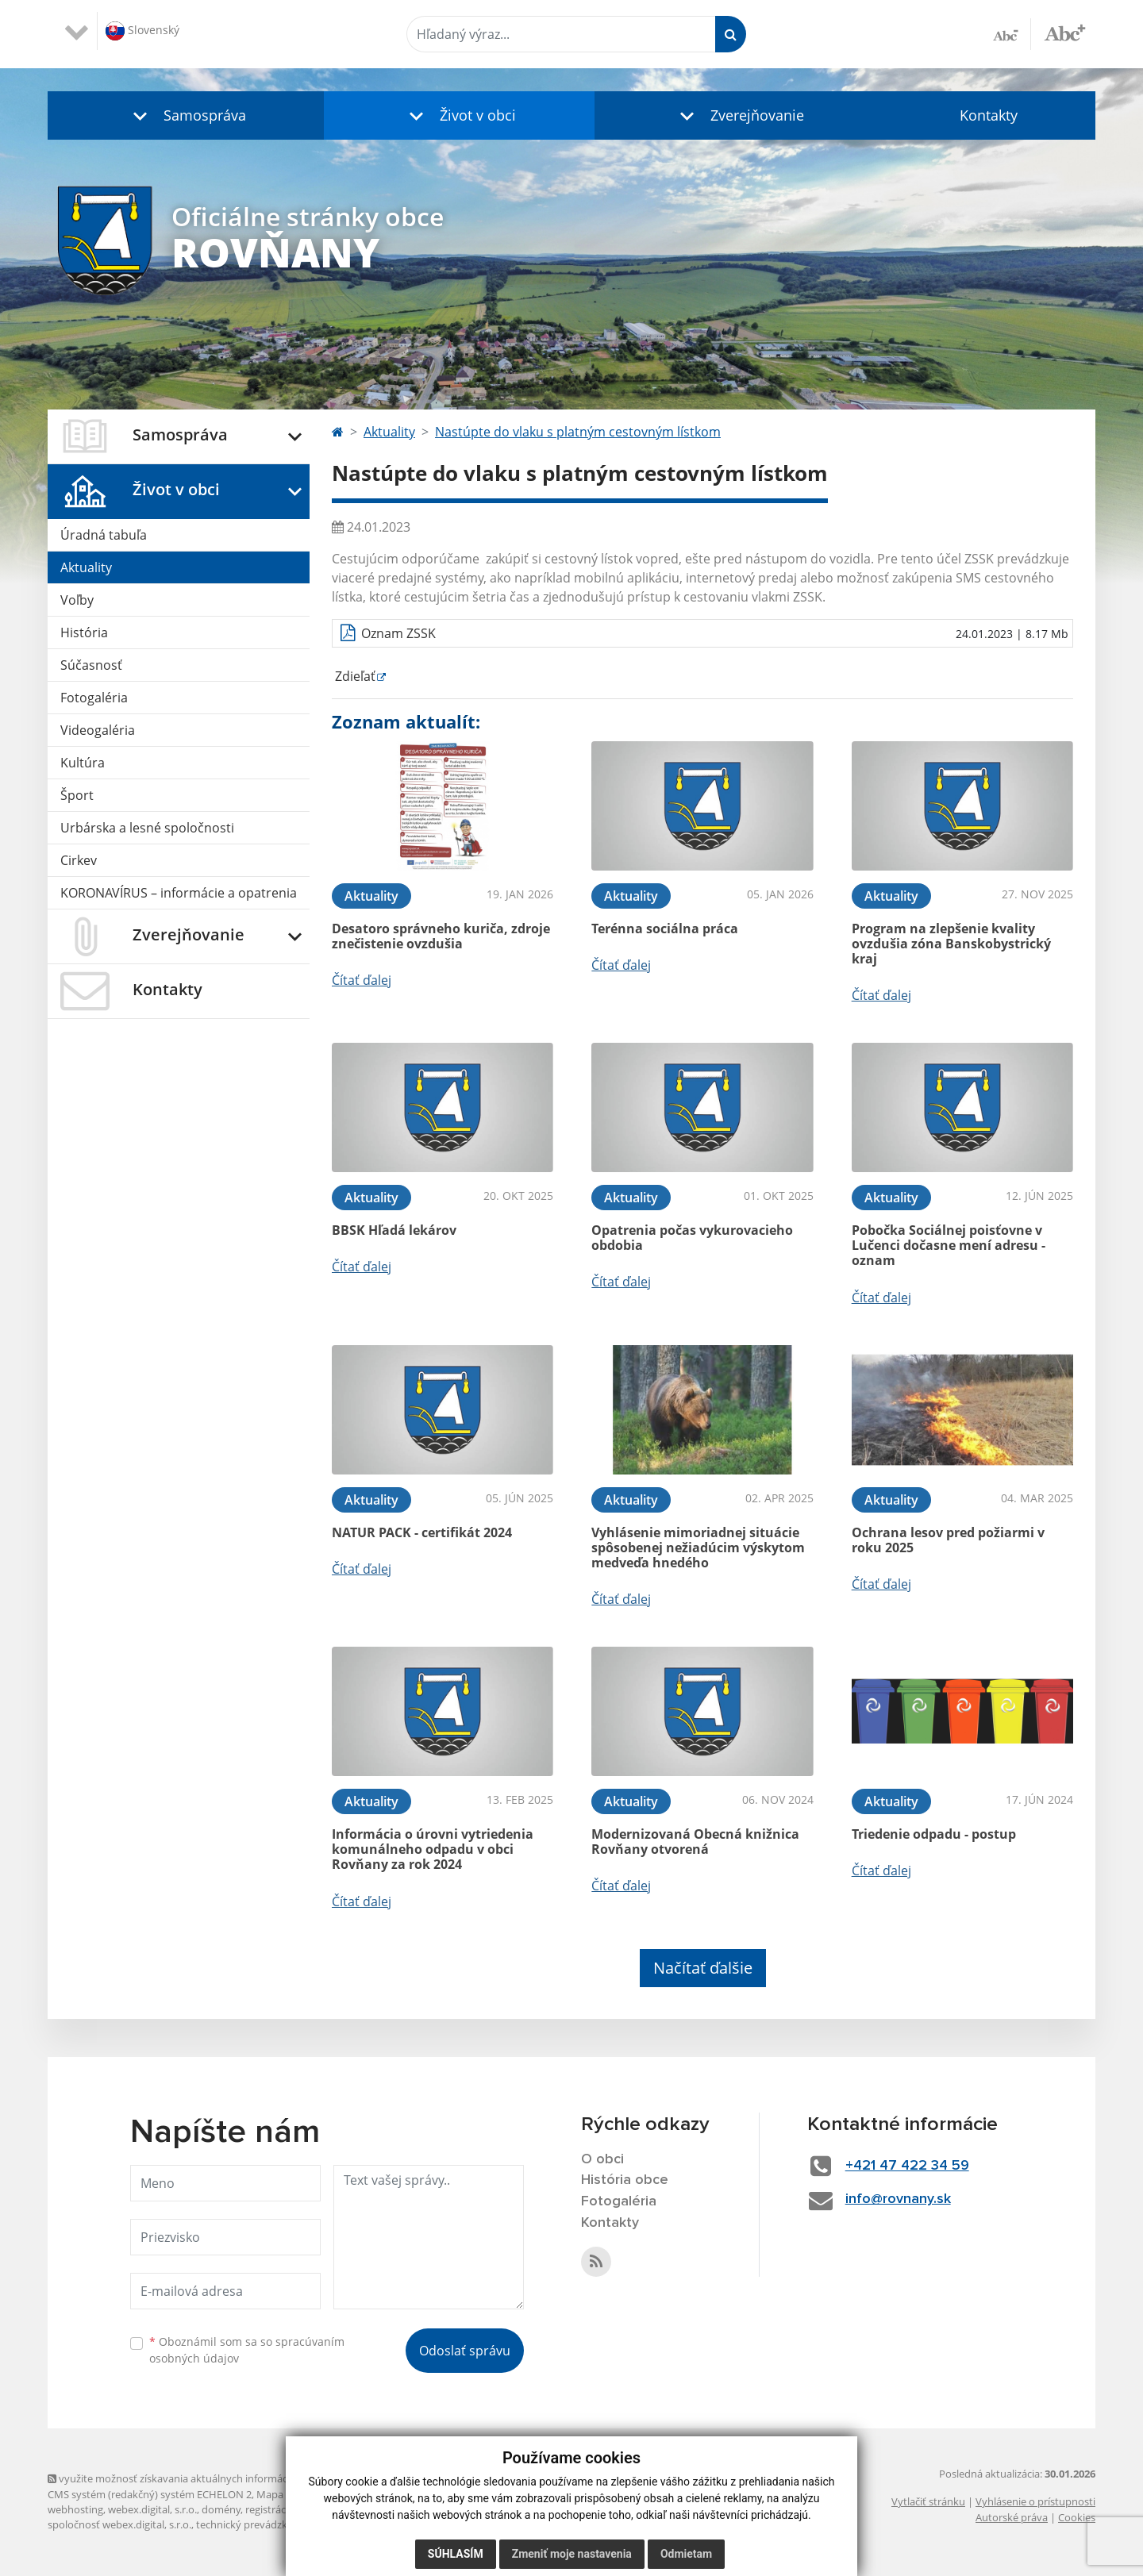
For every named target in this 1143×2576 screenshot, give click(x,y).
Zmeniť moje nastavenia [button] (572, 2553)
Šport (77, 795)
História (84, 632)
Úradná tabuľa (103, 535)
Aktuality (86, 567)
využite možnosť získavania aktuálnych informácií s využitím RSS (205, 2478)
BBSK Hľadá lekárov (394, 1230)
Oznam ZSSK (398, 633)
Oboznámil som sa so (246, 2350)
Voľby (77, 600)
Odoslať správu (464, 2350)
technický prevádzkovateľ (256, 2524)
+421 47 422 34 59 (907, 2166)
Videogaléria (97, 730)
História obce (624, 2180)
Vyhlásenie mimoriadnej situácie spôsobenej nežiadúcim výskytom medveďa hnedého (698, 1547)
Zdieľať (353, 676)
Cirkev (78, 860)
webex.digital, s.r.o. (152, 2509)
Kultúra (82, 762)
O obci (602, 2159)
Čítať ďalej (361, 980)
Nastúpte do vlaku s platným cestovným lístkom (578, 431)
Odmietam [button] (686, 2553)
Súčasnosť (91, 665)
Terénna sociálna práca (664, 928)
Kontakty (989, 115)
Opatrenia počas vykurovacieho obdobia (692, 1237)
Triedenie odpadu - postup (934, 1834)
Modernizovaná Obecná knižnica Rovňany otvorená (695, 1841)
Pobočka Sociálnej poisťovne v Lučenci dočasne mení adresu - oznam (948, 1245)
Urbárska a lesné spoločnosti (147, 827)
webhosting (75, 2509)
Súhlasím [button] (455, 2553)
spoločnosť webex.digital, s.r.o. (119, 2524)
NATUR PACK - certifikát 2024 (422, 1532)
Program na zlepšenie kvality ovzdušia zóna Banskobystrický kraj (951, 943)
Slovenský (142, 30)
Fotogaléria (94, 697)
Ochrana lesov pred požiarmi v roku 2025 (948, 1540)
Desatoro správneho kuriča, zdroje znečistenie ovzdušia (441, 936)
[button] (186, 115)
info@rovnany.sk (898, 2199)
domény (221, 2509)
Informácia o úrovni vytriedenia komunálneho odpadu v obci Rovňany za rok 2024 (432, 1849)
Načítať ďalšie (702, 1967)
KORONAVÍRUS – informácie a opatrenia (178, 893)
